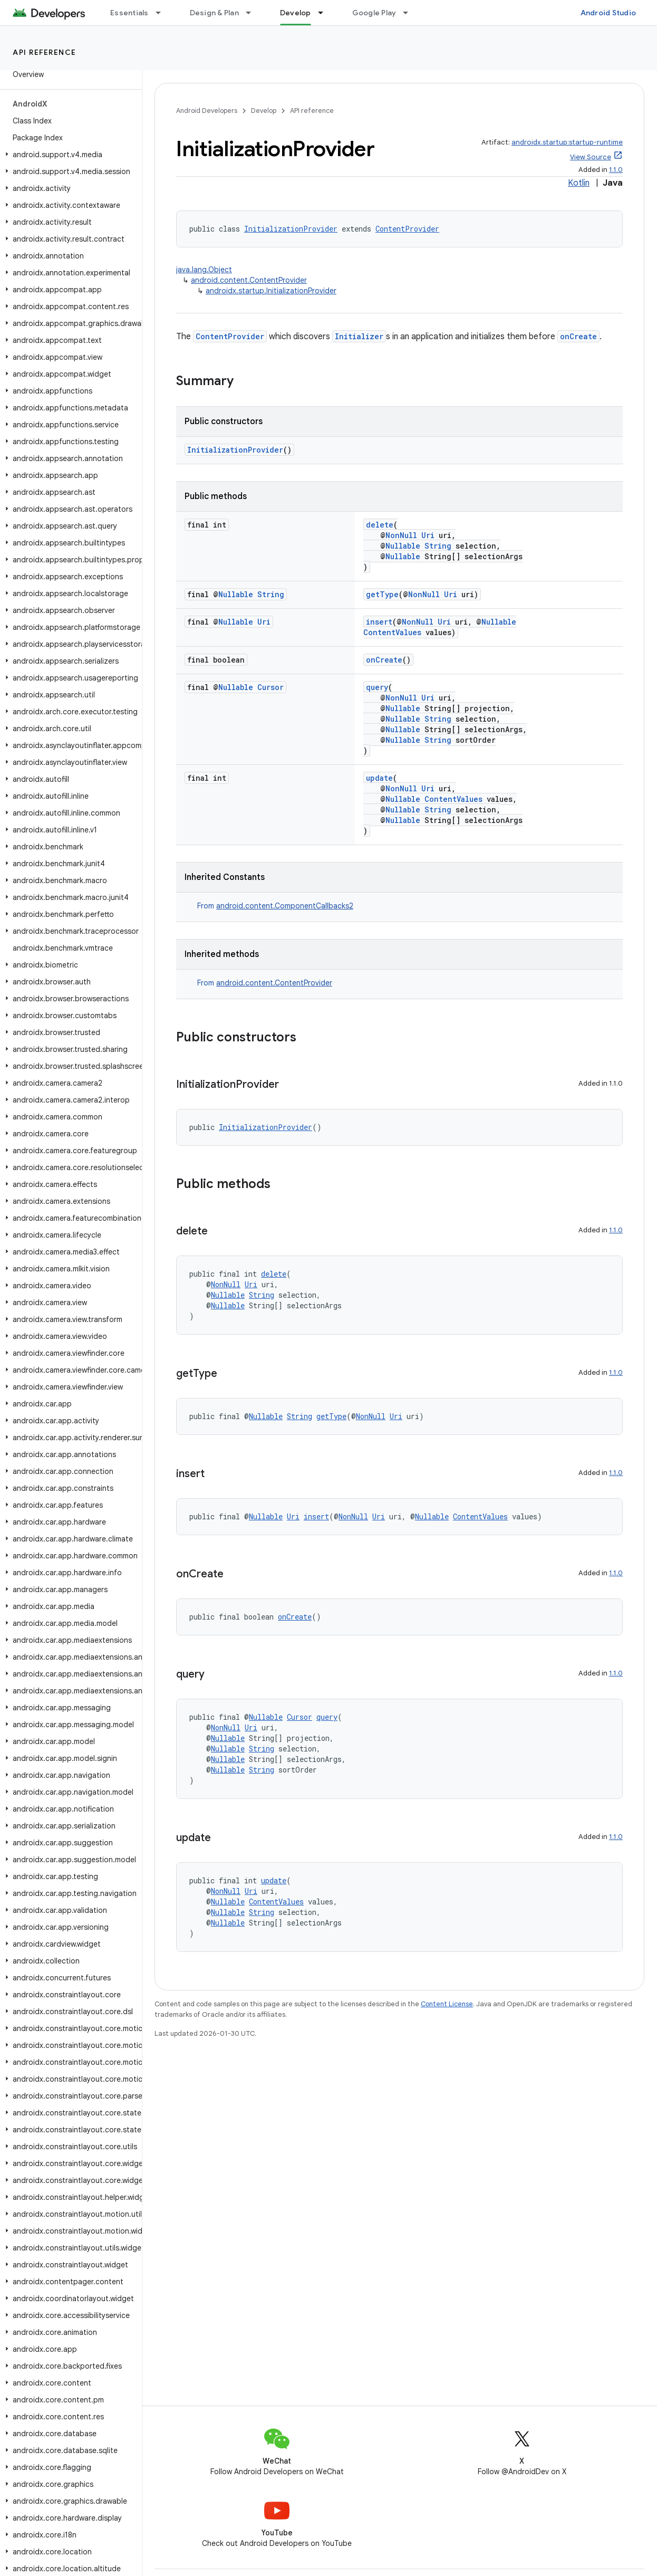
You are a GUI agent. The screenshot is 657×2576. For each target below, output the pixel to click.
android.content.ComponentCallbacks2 (284, 906)
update (379, 778)
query (377, 687)
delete (379, 525)
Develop (263, 110)
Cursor (270, 687)
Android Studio (608, 12)
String (437, 546)
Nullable (402, 546)
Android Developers (206, 110)
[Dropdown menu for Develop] (325, 12)
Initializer (359, 336)
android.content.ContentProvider (249, 280)
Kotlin (579, 183)
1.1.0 (616, 169)
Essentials (129, 12)
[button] (69, 154)
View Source (590, 156)
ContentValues (392, 632)
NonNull (401, 535)
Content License (447, 2003)
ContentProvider (407, 229)
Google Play (374, 12)
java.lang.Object (204, 269)
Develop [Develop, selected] (295, 12)
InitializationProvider (290, 229)
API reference (44, 52)
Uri (427, 535)
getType (382, 594)
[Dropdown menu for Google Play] (410, 12)
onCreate (578, 336)
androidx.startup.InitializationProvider (271, 290)
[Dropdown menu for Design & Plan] (253, 12)
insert (379, 622)
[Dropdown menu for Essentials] (163, 12)
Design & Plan (214, 12)
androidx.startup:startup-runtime (567, 142)
